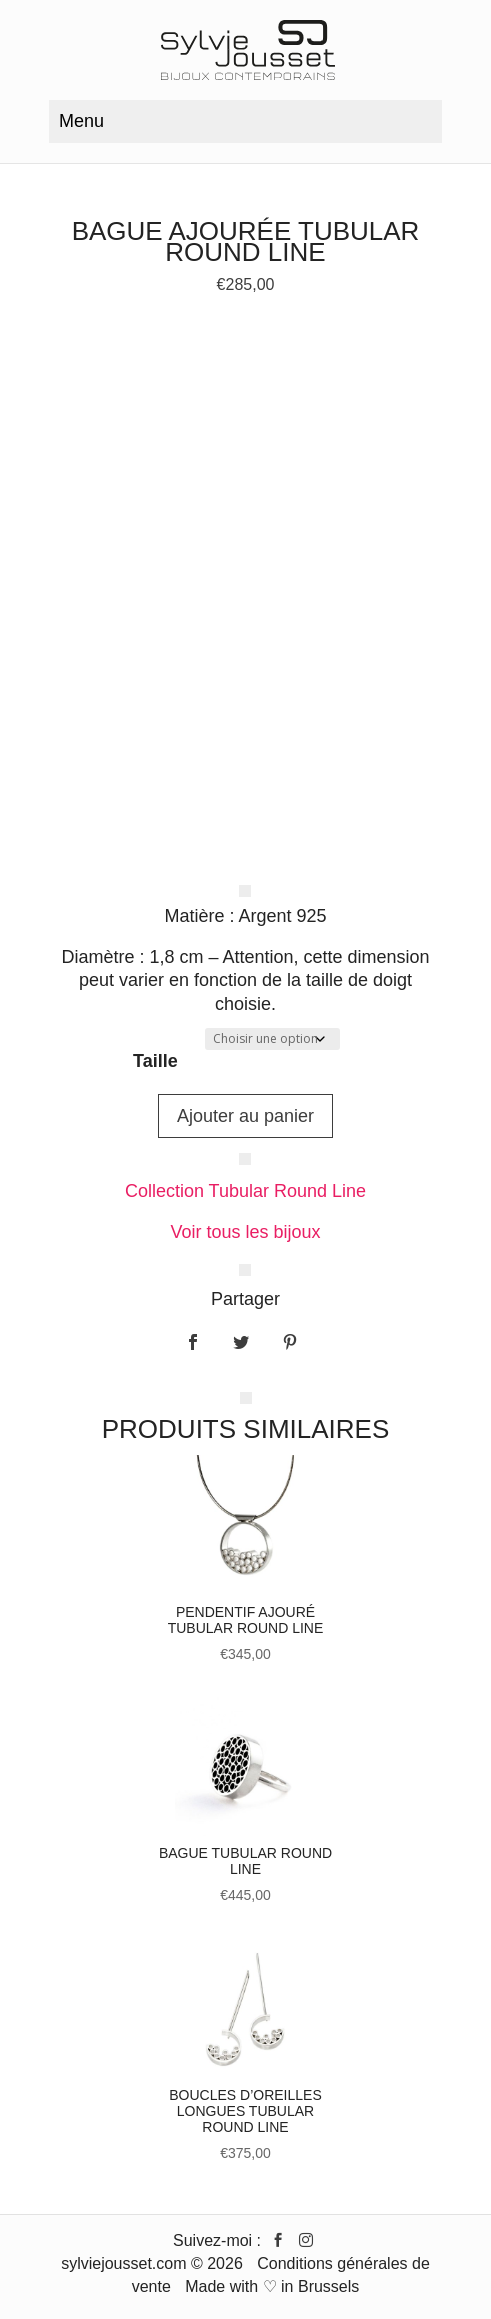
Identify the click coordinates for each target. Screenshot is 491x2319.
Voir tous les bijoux (245, 1232)
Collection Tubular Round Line (245, 1191)
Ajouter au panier (245, 1116)
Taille (155, 1061)
